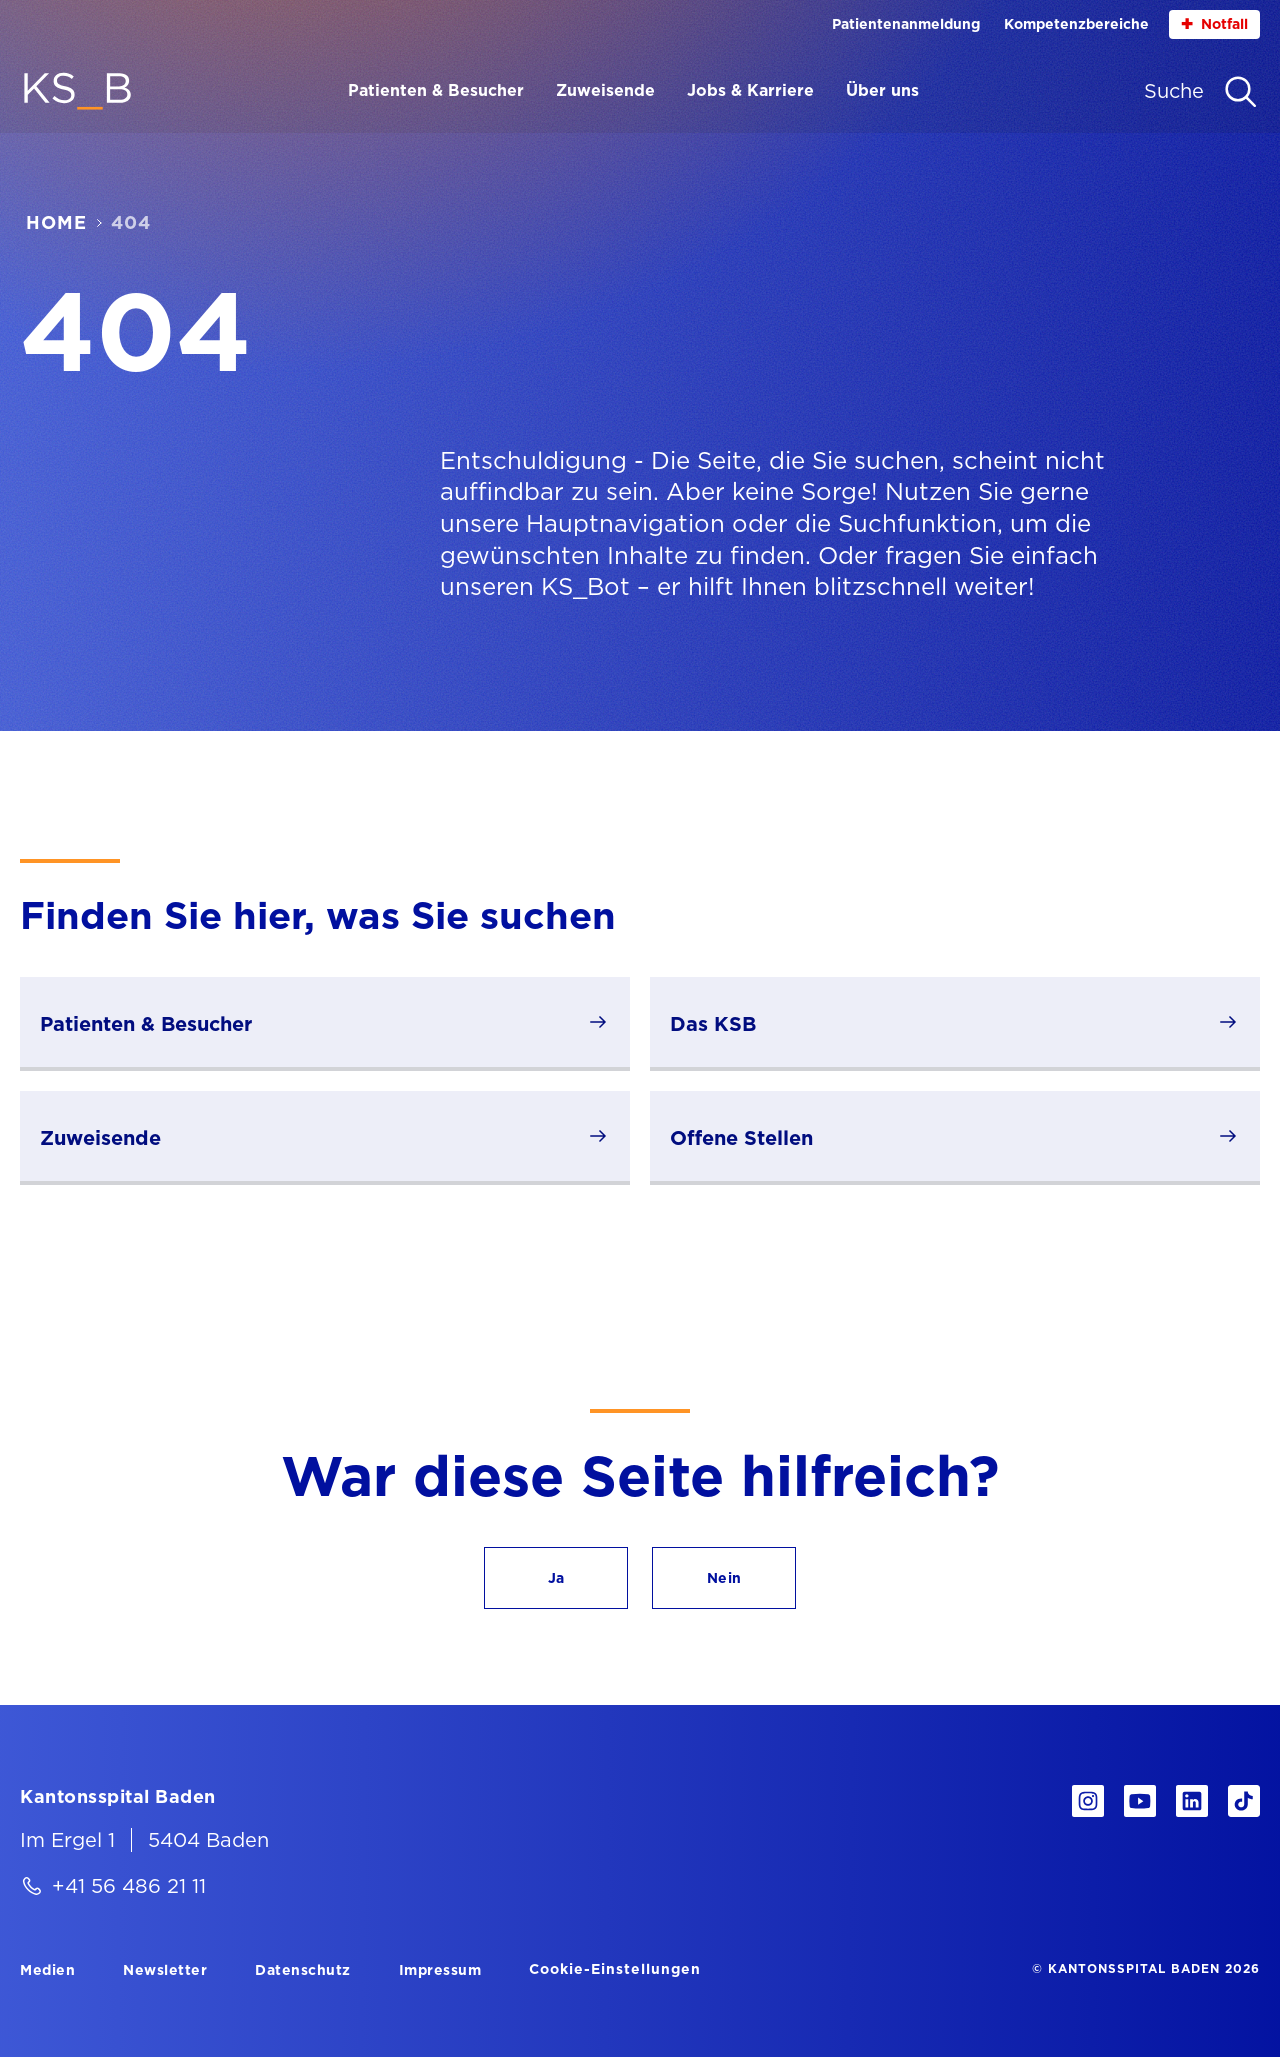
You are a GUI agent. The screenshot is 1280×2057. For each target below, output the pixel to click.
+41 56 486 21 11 (129, 1886)
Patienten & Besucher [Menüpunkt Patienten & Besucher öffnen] (436, 90)
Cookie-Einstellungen (615, 1969)
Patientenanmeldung (906, 24)
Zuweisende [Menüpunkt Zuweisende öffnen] (605, 90)
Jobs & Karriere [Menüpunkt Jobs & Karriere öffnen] (750, 90)
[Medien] (47, 1969)
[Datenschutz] (303, 1969)
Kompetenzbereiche (1076, 24)
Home (56, 223)
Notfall (1214, 24)
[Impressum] (440, 1969)
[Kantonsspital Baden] (118, 1796)
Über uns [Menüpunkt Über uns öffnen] (882, 90)
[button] (556, 1578)
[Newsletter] (165, 1969)
